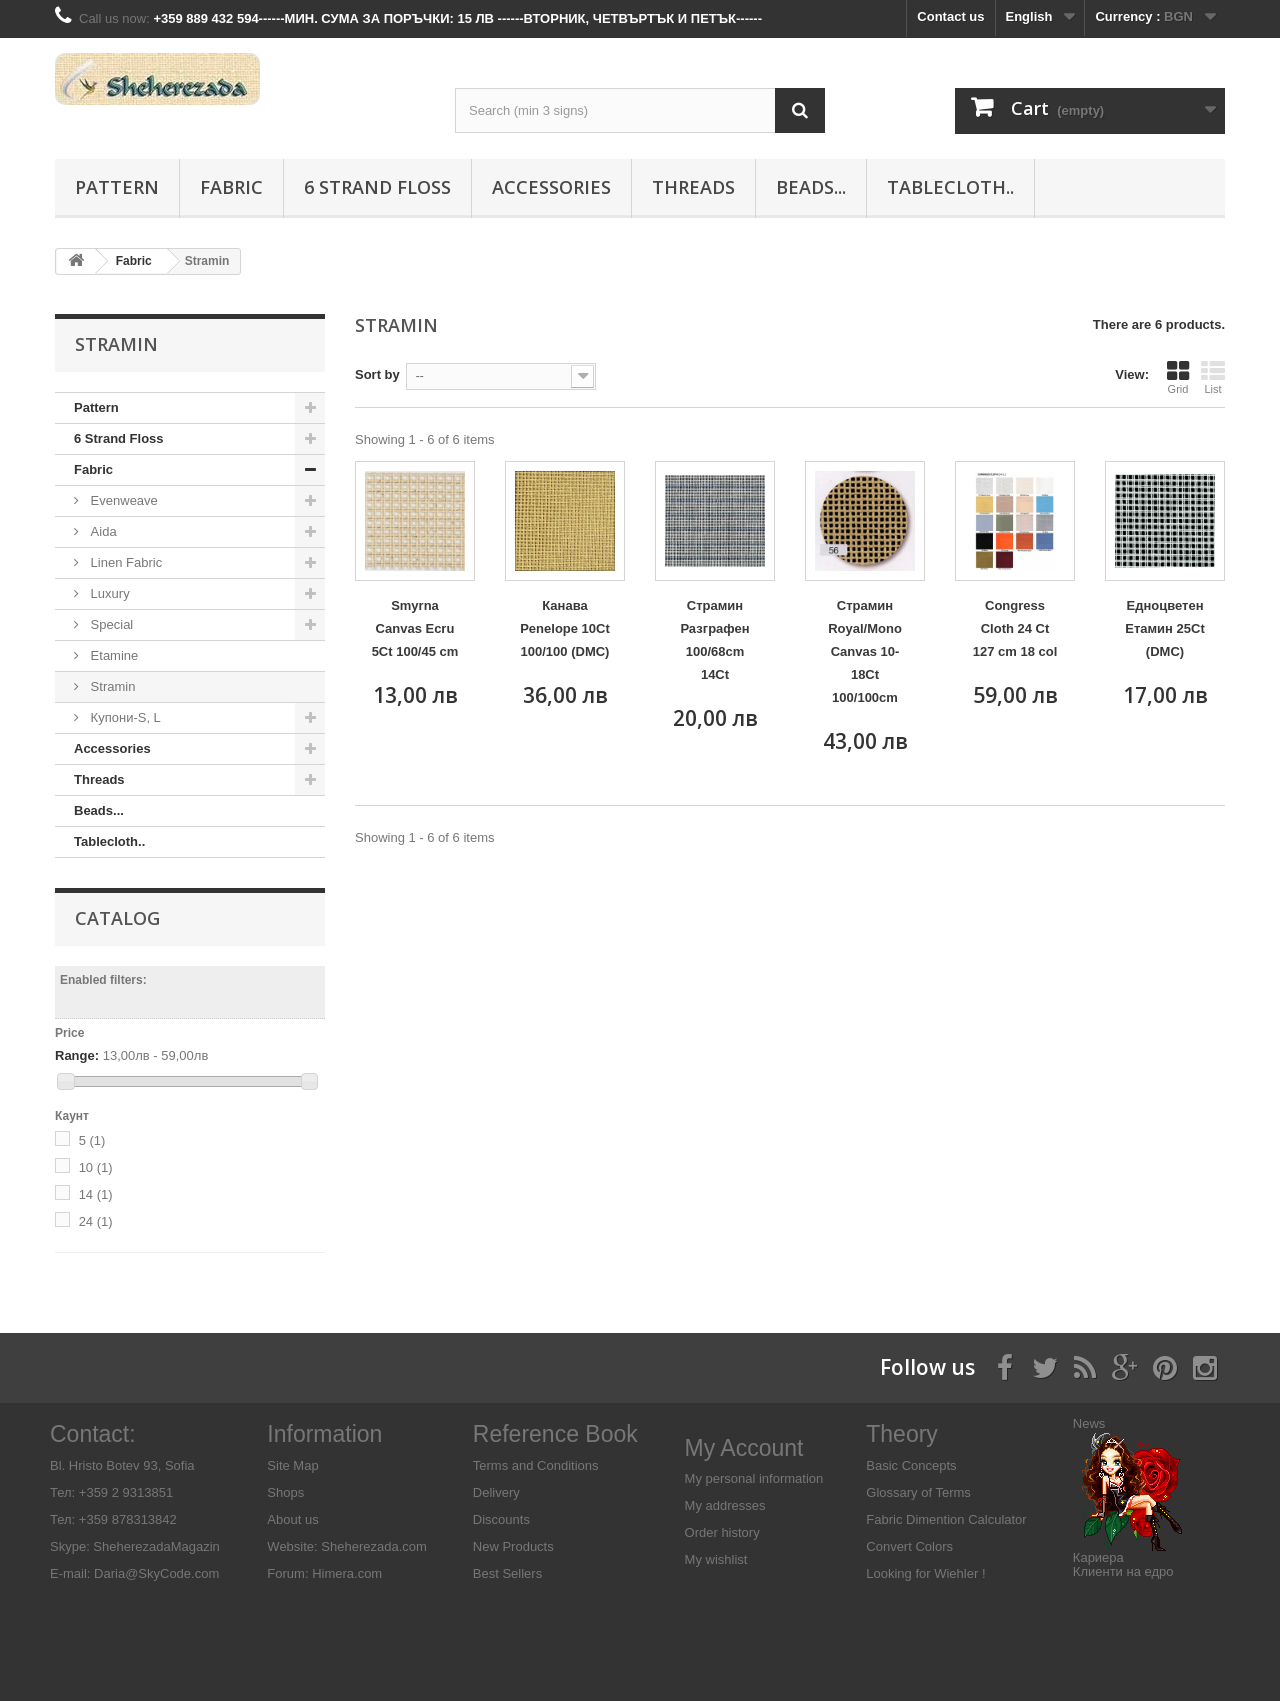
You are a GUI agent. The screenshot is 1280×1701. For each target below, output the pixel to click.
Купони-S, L (124, 717)
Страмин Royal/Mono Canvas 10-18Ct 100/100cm (865, 651)
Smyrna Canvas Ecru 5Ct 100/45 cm (415, 628)
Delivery (496, 1492)
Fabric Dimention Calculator (946, 1519)
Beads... (811, 187)
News (1089, 1423)
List (1213, 377)
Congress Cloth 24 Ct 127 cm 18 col (1015, 628)
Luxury (108, 593)
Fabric (231, 187)
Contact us (950, 16)
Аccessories (551, 187)
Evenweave (122, 500)
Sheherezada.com (374, 1546)
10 (96, 1167)
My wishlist (716, 1559)
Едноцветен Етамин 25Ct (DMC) (1165, 628)
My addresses (725, 1505)
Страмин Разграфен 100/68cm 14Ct (714, 640)
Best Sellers (507, 1573)
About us (292, 1519)
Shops (285, 1492)
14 (96, 1194)
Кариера (1098, 1557)
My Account (744, 1448)
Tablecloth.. (950, 187)
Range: (77, 1055)
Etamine (112, 655)
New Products (513, 1546)
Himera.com (346, 1573)
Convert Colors (909, 1546)
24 (96, 1221)
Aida (102, 531)
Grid (1178, 377)
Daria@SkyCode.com (156, 1573)
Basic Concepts (911, 1465)
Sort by (377, 374)
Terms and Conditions (536, 1465)
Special (110, 624)
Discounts (501, 1519)
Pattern (117, 187)
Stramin (111, 686)
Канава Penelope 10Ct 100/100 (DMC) (565, 628)
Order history (722, 1532)
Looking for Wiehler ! (925, 1573)
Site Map (292, 1465)
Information (324, 1434)
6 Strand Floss (377, 187)
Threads (693, 187)
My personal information (754, 1478)
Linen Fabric (124, 562)
